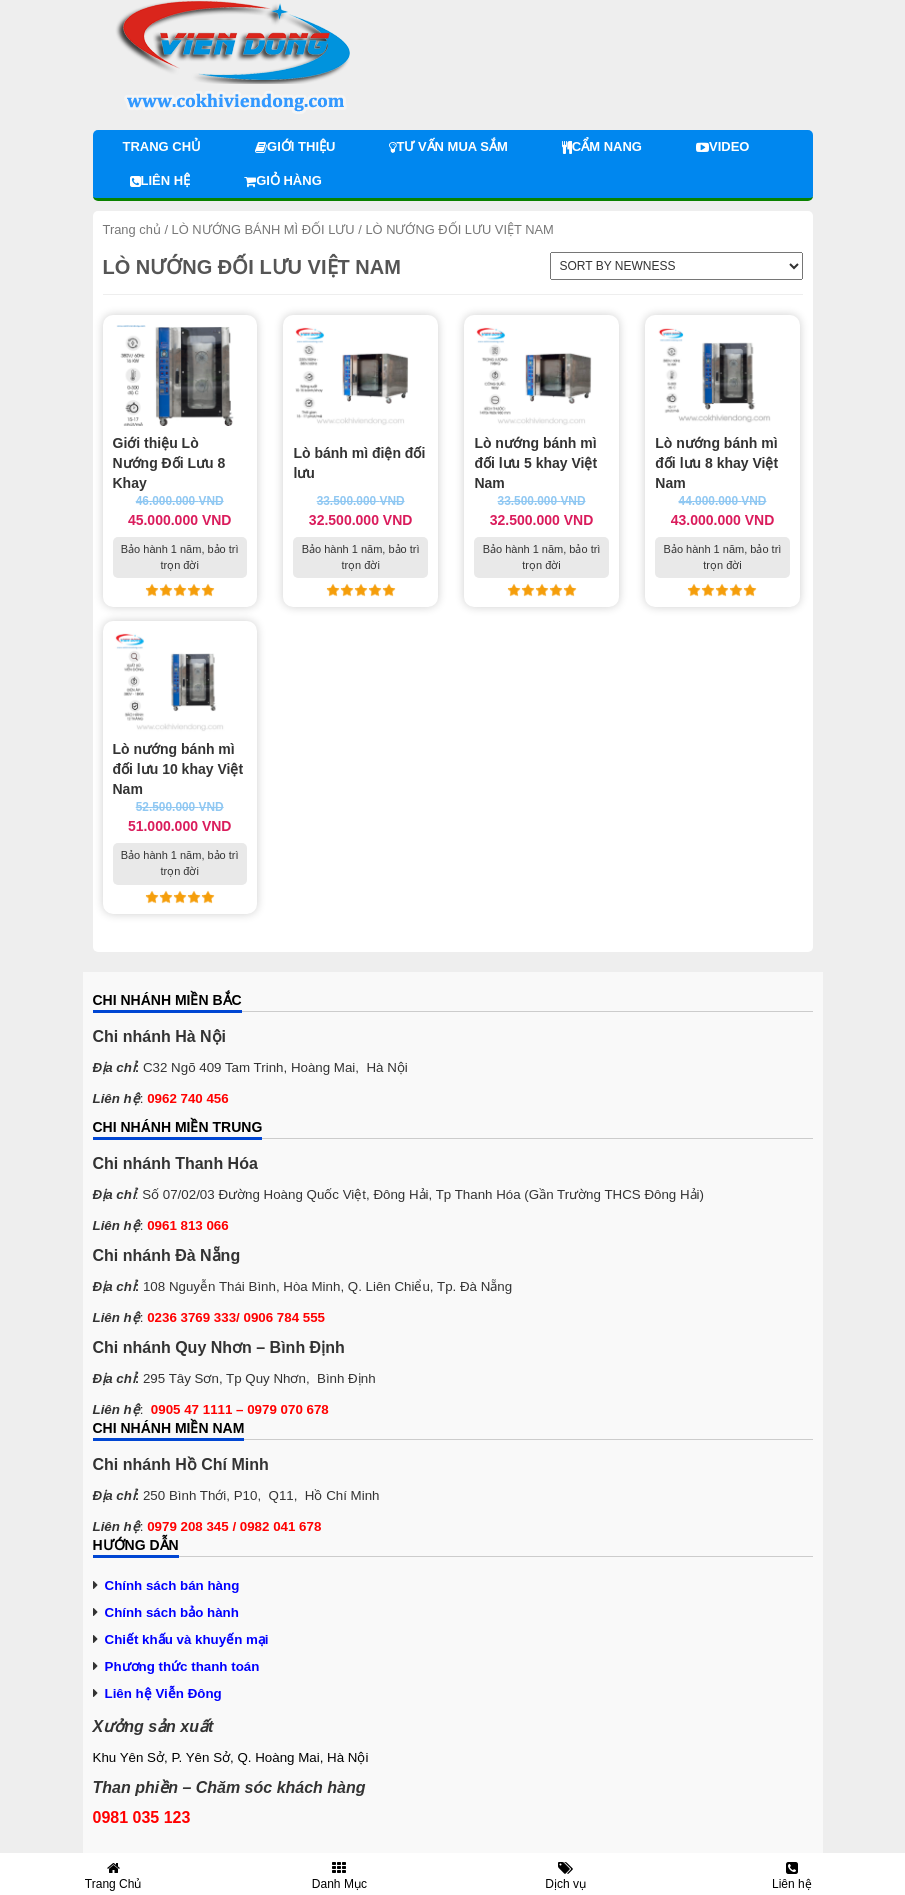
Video (722, 146)
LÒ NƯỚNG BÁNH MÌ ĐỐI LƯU (263, 229)
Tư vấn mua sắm (448, 146)
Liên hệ (160, 180)
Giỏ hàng (283, 180)
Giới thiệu (295, 146)
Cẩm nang (602, 146)
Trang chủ (162, 146)
